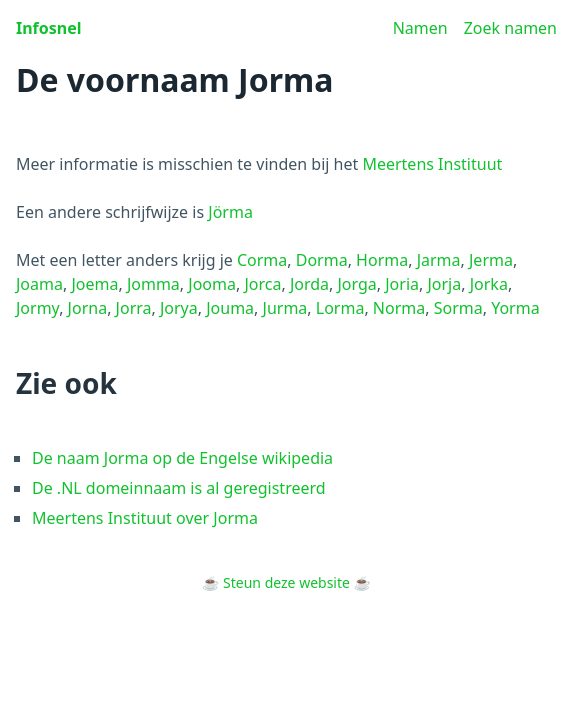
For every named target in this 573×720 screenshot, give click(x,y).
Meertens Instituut (432, 164)
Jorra (134, 308)
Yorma (515, 308)
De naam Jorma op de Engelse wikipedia (182, 458)
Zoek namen (510, 28)
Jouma (230, 308)
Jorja (444, 284)
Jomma (153, 284)
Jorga (356, 284)
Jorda (309, 284)
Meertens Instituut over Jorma (145, 518)
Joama (39, 284)
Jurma (285, 308)
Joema (94, 284)
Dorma (322, 260)
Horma (382, 260)
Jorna (88, 308)
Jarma (439, 260)
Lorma (340, 308)
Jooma (212, 284)
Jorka (489, 284)
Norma (399, 308)
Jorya (179, 308)
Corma (262, 260)
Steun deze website (286, 582)
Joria (402, 284)
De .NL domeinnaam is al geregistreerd (179, 488)
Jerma (491, 260)
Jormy (37, 308)
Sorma (458, 308)
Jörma (230, 212)
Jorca (262, 284)
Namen (420, 28)
